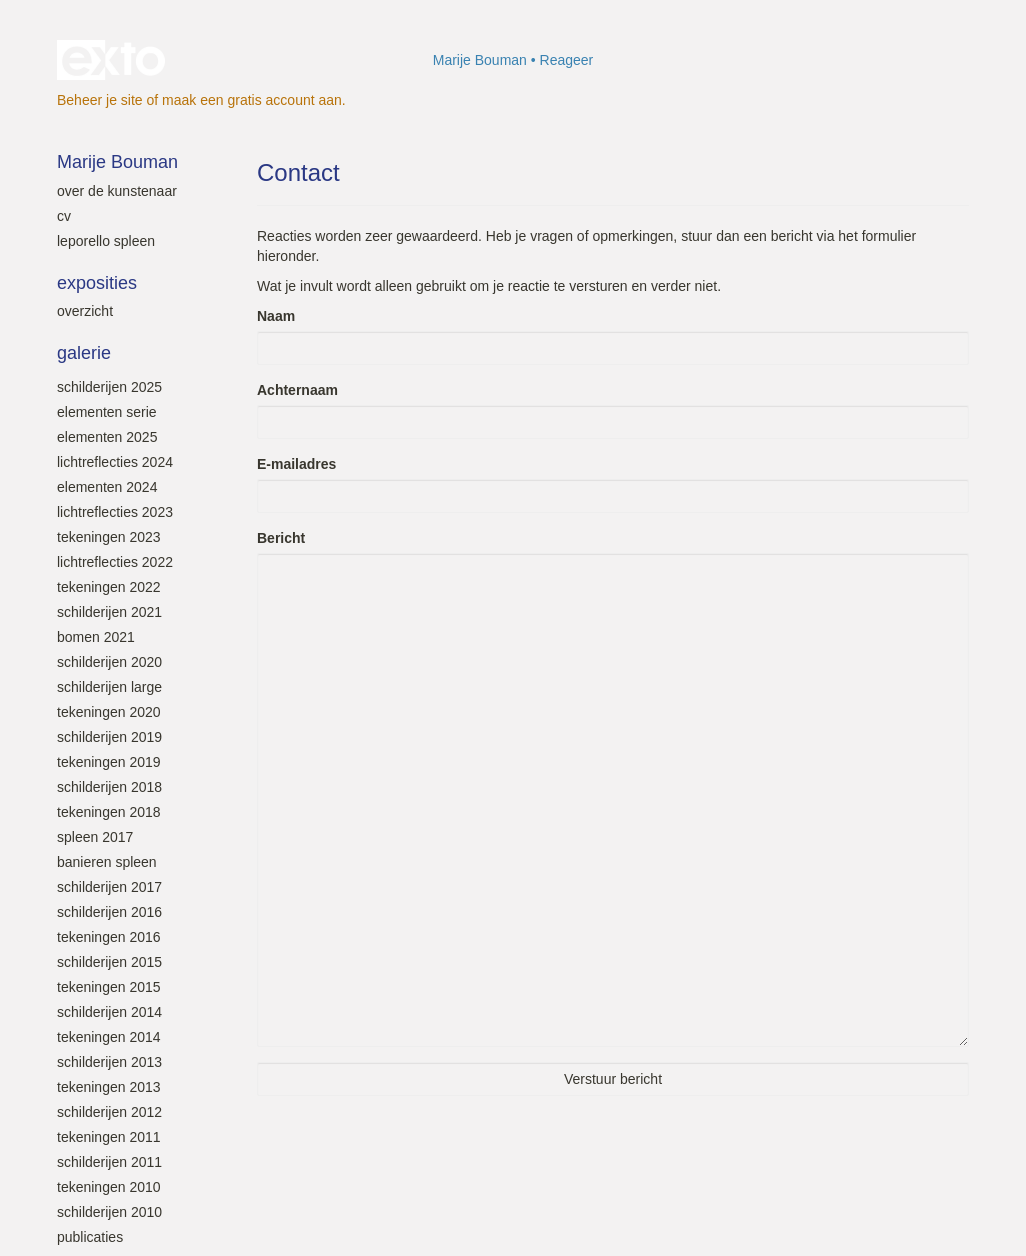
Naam (276, 316)
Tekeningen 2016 (109, 937)
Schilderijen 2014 (109, 1012)
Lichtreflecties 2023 (115, 512)
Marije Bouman (480, 60)
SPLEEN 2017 (95, 837)
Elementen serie (107, 412)
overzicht (85, 311)
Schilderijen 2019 (109, 737)
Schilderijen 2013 (109, 1062)
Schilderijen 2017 (109, 887)
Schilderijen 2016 (109, 912)
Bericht (281, 538)
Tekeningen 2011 (109, 1137)
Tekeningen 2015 (109, 987)
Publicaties (90, 1237)
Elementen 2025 (107, 437)
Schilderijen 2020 (109, 662)
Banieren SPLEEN (107, 862)
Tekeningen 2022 (109, 587)
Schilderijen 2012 (109, 1112)
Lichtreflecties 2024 (115, 462)
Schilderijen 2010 (109, 1212)
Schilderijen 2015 (109, 962)
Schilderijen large (109, 687)
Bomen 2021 (96, 637)
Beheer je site (100, 100)
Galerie (84, 353)
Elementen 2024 (107, 487)
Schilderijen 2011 (109, 1162)
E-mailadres (296, 464)
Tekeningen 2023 (109, 537)
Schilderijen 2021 (109, 612)
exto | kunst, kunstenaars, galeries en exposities (113, 60)
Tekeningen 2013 (109, 1087)
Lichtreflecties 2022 (115, 562)
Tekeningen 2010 (109, 1187)
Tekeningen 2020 (109, 712)
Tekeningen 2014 (109, 1037)
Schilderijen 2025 (109, 387)
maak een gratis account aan (252, 100)
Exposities (97, 283)
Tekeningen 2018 (109, 812)
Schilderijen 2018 (109, 787)
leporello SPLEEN (106, 241)
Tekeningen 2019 (109, 762)
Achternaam (297, 390)
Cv (64, 216)
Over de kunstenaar (117, 191)
